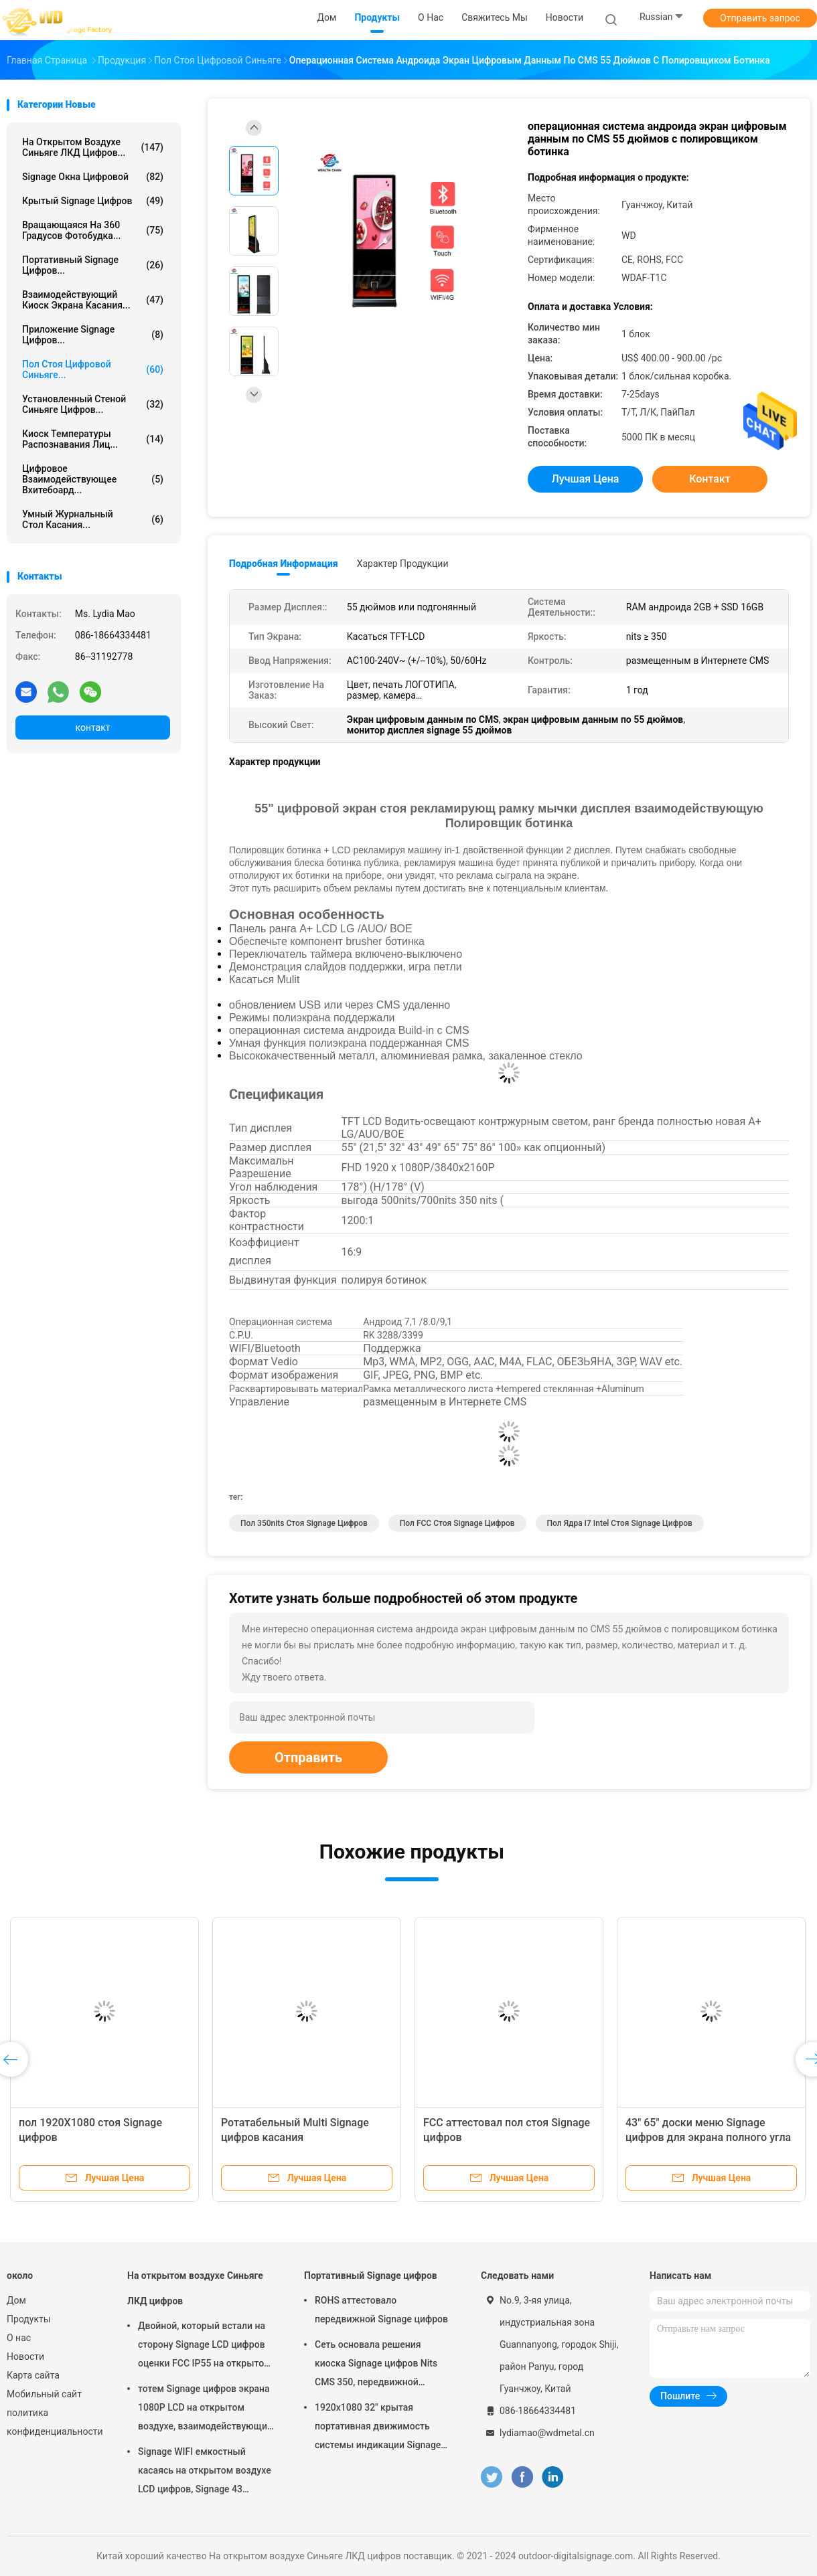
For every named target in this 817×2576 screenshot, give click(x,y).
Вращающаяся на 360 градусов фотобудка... (92, 230)
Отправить (308, 1757)
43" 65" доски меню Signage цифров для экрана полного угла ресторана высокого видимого (708, 2137)
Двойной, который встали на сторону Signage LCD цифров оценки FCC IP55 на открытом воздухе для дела (204, 2346)
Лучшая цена (585, 479)
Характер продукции (403, 563)
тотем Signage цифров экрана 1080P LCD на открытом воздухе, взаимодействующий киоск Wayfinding (205, 2409)
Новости (25, 2356)
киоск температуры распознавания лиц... (92, 439)
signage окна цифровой (92, 176)
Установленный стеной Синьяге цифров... (92, 404)
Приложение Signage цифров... (92, 334)
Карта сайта (33, 2375)
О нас (19, 2337)
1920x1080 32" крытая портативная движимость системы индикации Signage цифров (378, 2428)
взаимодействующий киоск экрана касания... (92, 300)
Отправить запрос (760, 18)
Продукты (29, 2319)
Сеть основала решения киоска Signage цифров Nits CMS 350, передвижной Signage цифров (376, 2365)
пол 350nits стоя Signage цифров (304, 1523)
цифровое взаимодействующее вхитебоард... (92, 479)
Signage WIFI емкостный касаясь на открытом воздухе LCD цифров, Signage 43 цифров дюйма (204, 2472)
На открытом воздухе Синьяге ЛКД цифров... (92, 147)
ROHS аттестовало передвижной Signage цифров (381, 2309)
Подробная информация (283, 563)
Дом (16, 2300)
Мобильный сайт (44, 2394)
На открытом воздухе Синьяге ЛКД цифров (195, 2288)
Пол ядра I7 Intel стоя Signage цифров (619, 1523)
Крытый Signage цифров (92, 200)
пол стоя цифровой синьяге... (92, 369)
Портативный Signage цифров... (92, 265)
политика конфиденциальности (53, 2422)
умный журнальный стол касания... (92, 519)
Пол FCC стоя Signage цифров (457, 1523)
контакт (92, 727)
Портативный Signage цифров (370, 2275)
